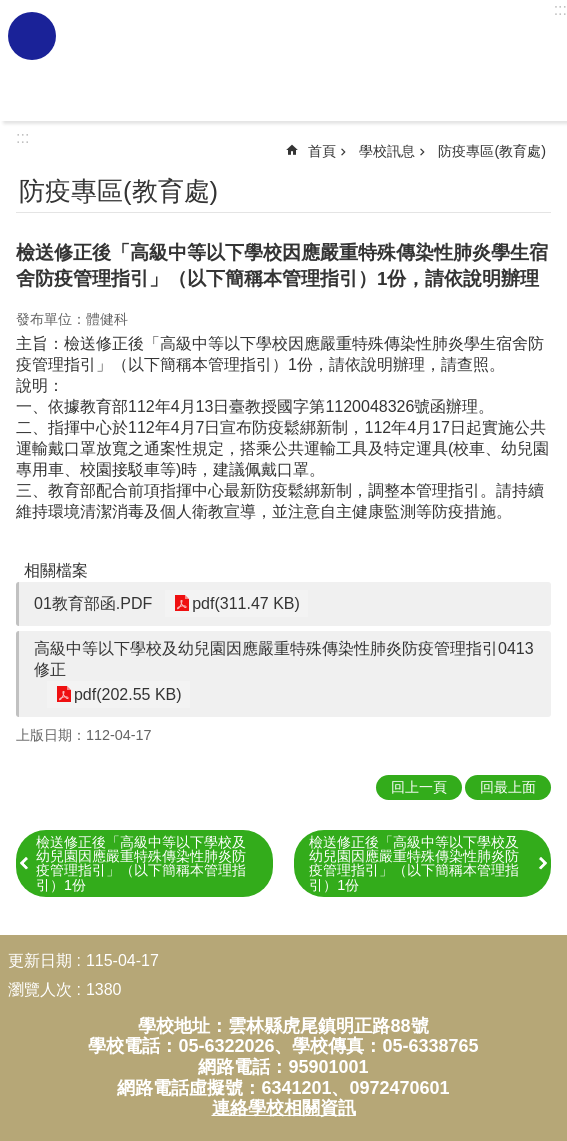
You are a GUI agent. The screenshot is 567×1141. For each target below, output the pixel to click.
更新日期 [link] (40, 960)
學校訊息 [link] (387, 151)
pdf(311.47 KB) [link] (244, 603)
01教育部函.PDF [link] (93, 603)
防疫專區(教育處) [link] (492, 151)
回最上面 (508, 787)
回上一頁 (419, 787)
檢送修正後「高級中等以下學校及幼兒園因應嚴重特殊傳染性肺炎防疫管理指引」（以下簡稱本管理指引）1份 (141, 863)
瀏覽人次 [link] (40, 989)
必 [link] (32, 36)
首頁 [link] (322, 151)
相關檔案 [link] (56, 570)
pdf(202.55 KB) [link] (126, 694)
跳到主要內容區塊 (10, 10)
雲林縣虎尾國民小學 (309, 61)
